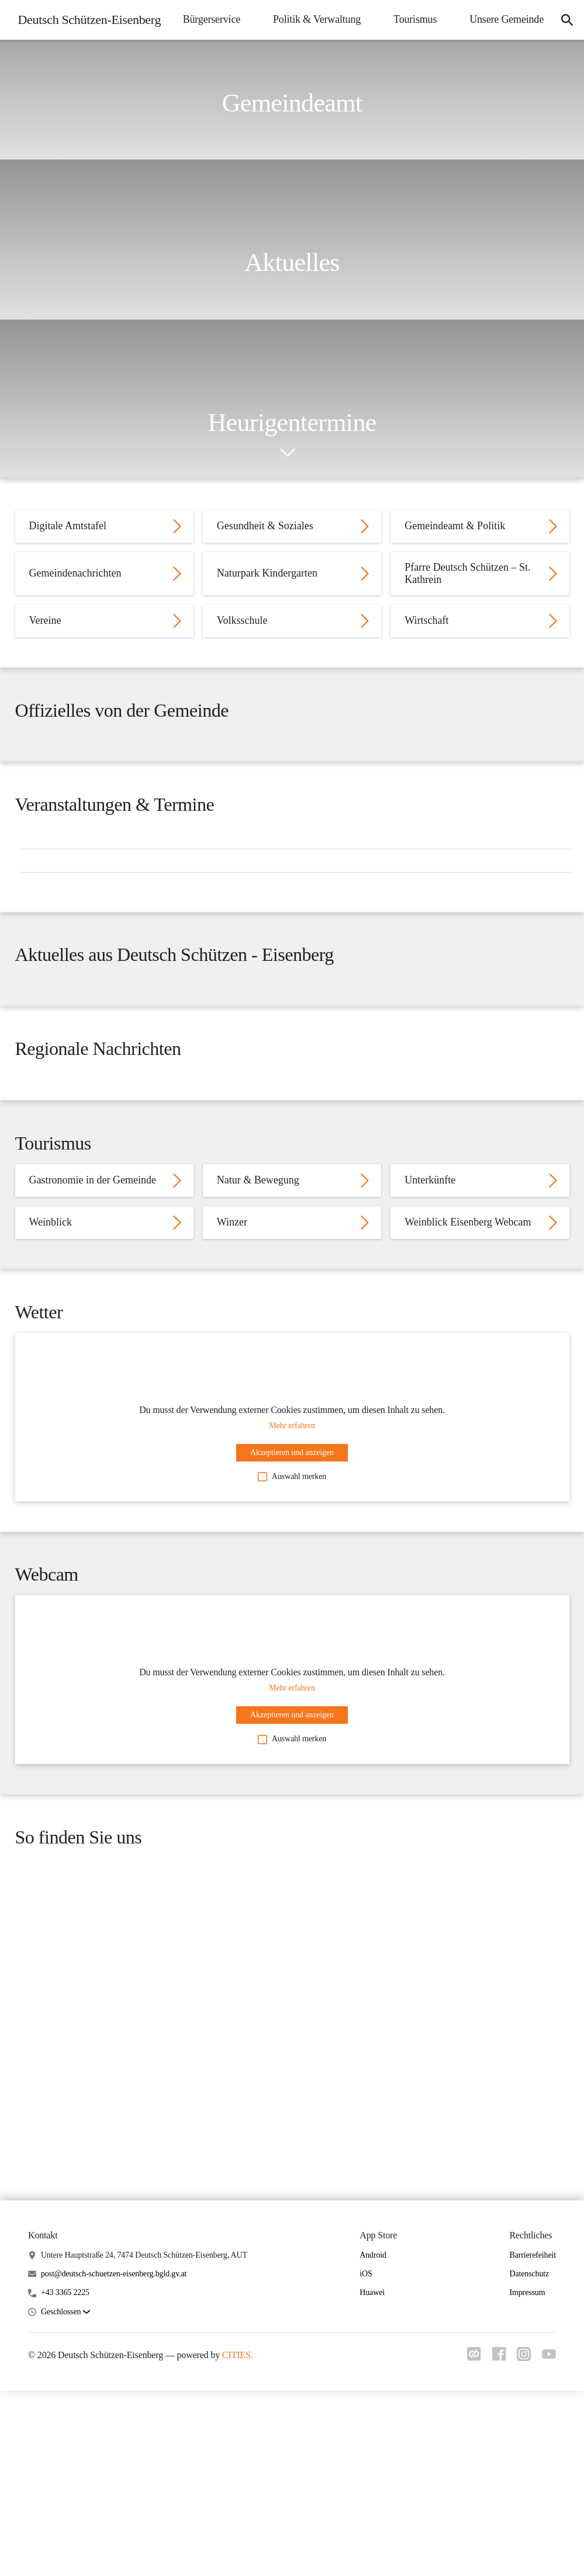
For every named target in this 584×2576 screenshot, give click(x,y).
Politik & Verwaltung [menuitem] (417, 18)
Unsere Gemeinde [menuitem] (500, 55)
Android (373, 2543)
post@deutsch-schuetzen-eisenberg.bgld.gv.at (113, 2561)
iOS (366, 2561)
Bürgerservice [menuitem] (312, 18)
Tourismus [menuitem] (515, 18)
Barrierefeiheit (532, 2543)
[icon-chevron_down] (287, 452)
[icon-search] (564, 37)
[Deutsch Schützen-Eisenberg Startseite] (89, 37)
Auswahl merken (292, 1684)
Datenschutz (529, 2561)
